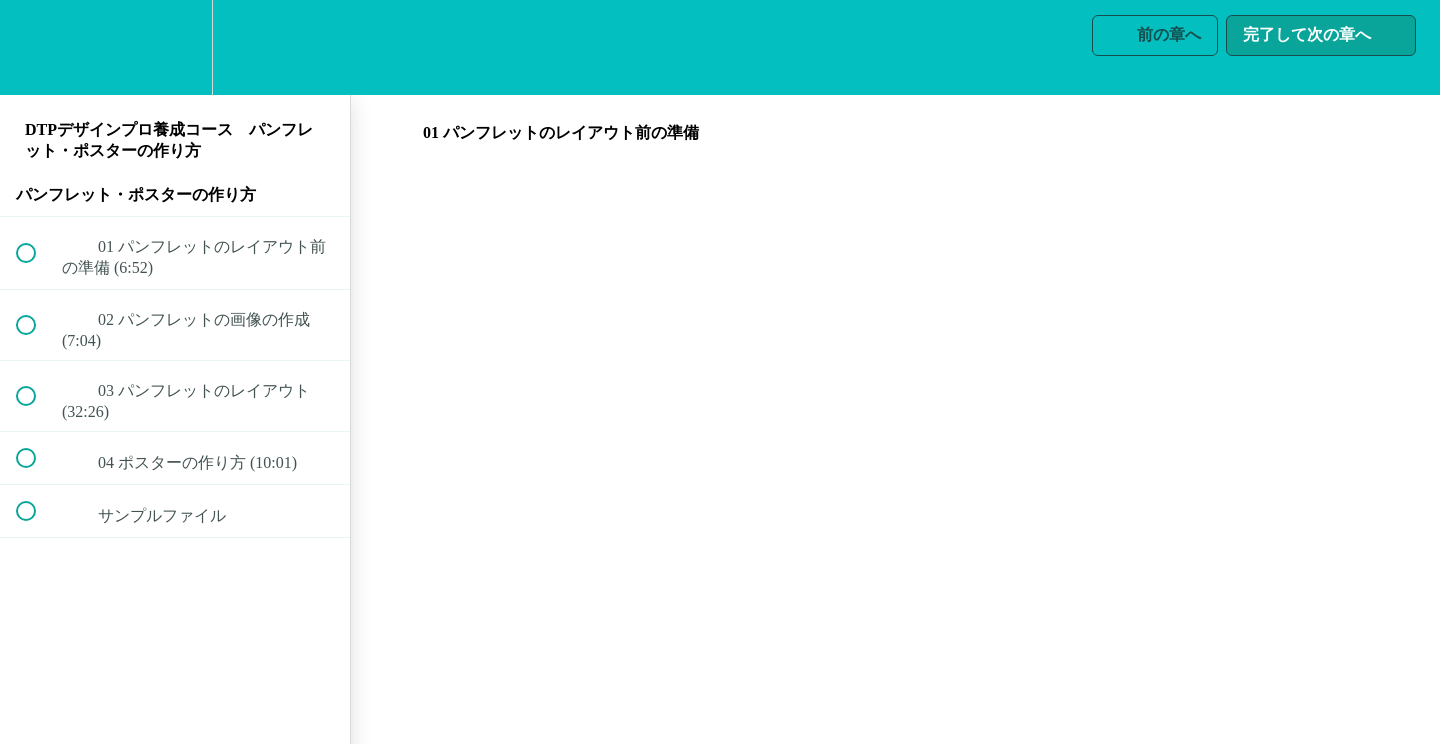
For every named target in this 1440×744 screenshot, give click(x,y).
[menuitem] (175, 47)
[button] (37, 47)
